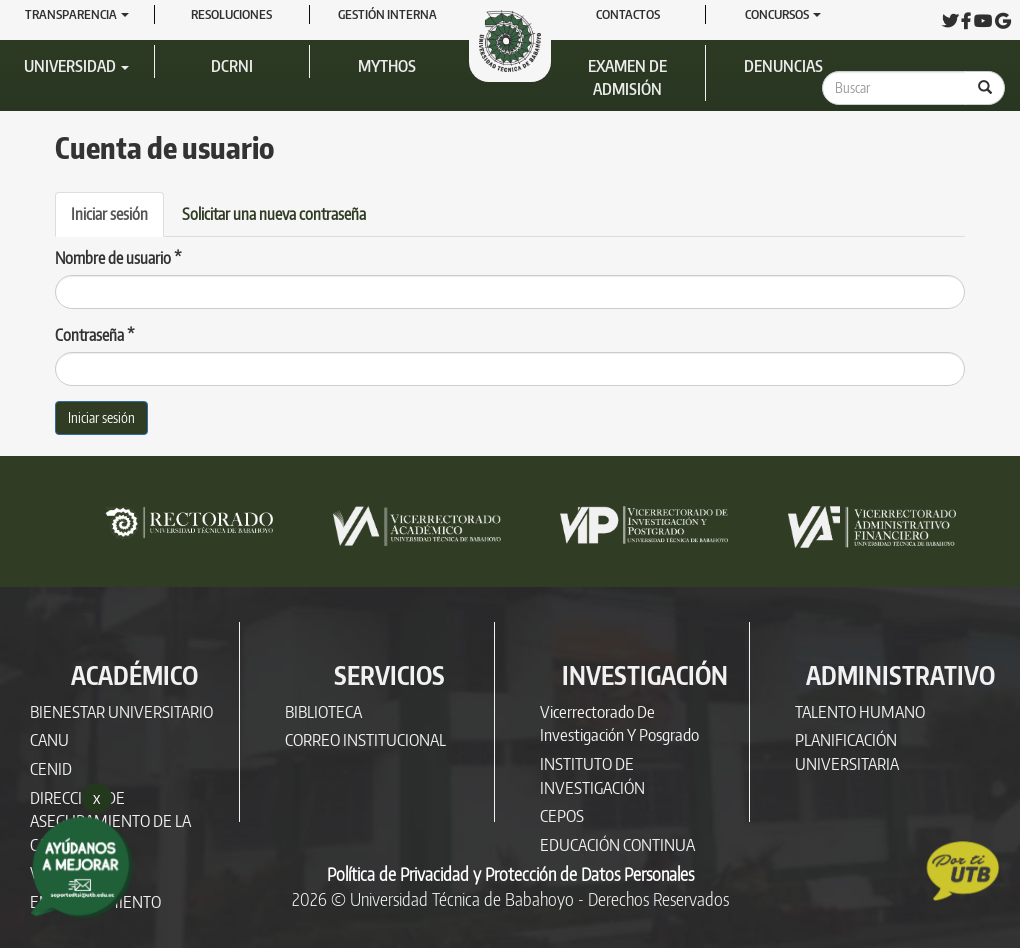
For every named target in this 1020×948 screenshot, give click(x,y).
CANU (49, 739)
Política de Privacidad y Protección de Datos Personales (510, 874)
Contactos (628, 14)
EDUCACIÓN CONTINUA (617, 844)
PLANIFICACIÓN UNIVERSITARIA (847, 751)
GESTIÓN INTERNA (387, 14)
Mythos (387, 66)
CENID (51, 768)
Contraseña (95, 335)
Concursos (783, 14)
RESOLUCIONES (231, 14)
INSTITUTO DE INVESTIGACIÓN (592, 775)
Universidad (76, 66)
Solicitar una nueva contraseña (274, 214)
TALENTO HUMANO (860, 711)
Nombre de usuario (118, 258)
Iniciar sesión (117, 220)
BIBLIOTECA (323, 711)
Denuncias (783, 66)
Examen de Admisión (627, 77)
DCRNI (232, 66)
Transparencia (77, 14)
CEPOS (562, 815)
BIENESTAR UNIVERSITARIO (121, 711)
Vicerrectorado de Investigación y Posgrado (619, 723)
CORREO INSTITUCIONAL (365, 739)
